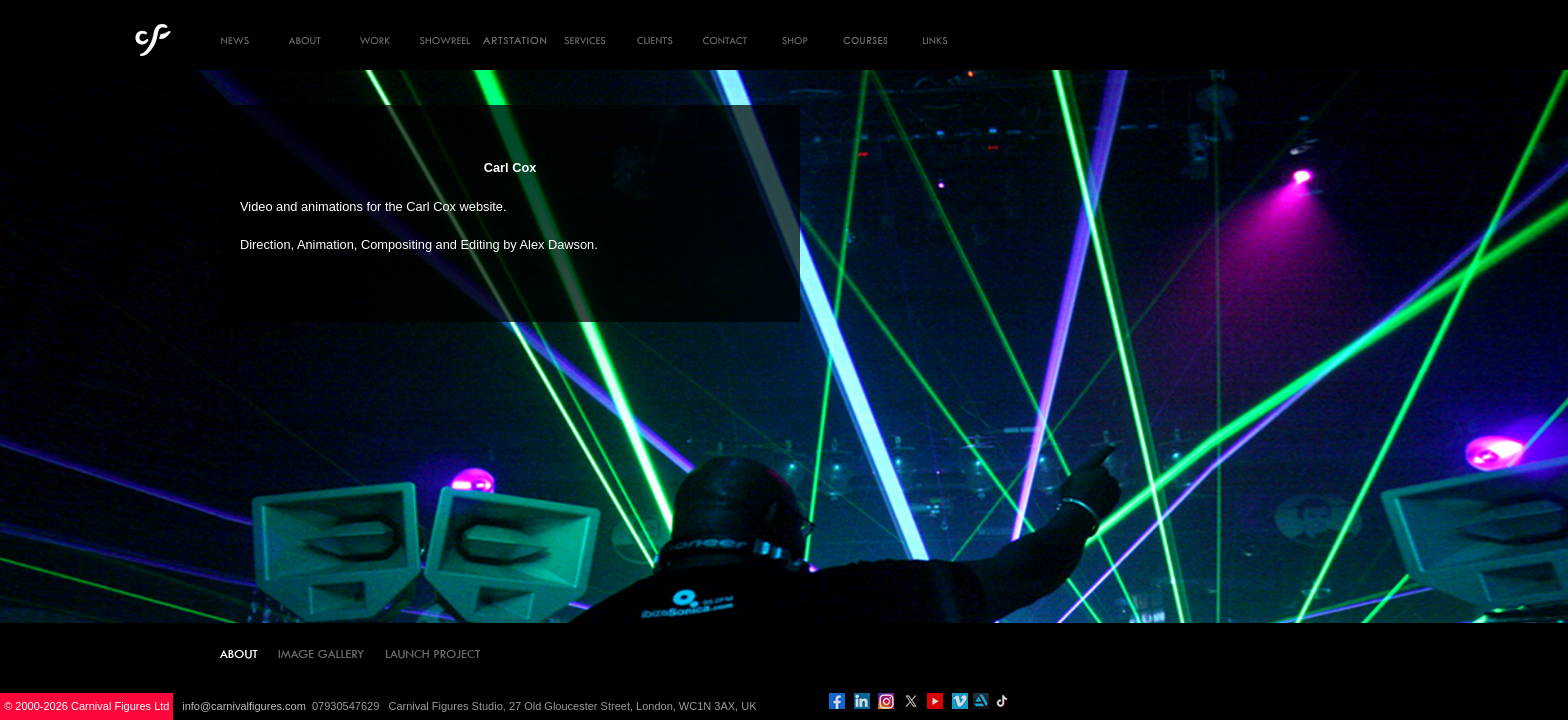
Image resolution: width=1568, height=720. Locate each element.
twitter (911, 701)
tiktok (1002, 701)
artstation (981, 701)
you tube (935, 701)
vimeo (960, 701)
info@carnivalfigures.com (244, 706)
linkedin (862, 701)
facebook (837, 701)
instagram (886, 701)
